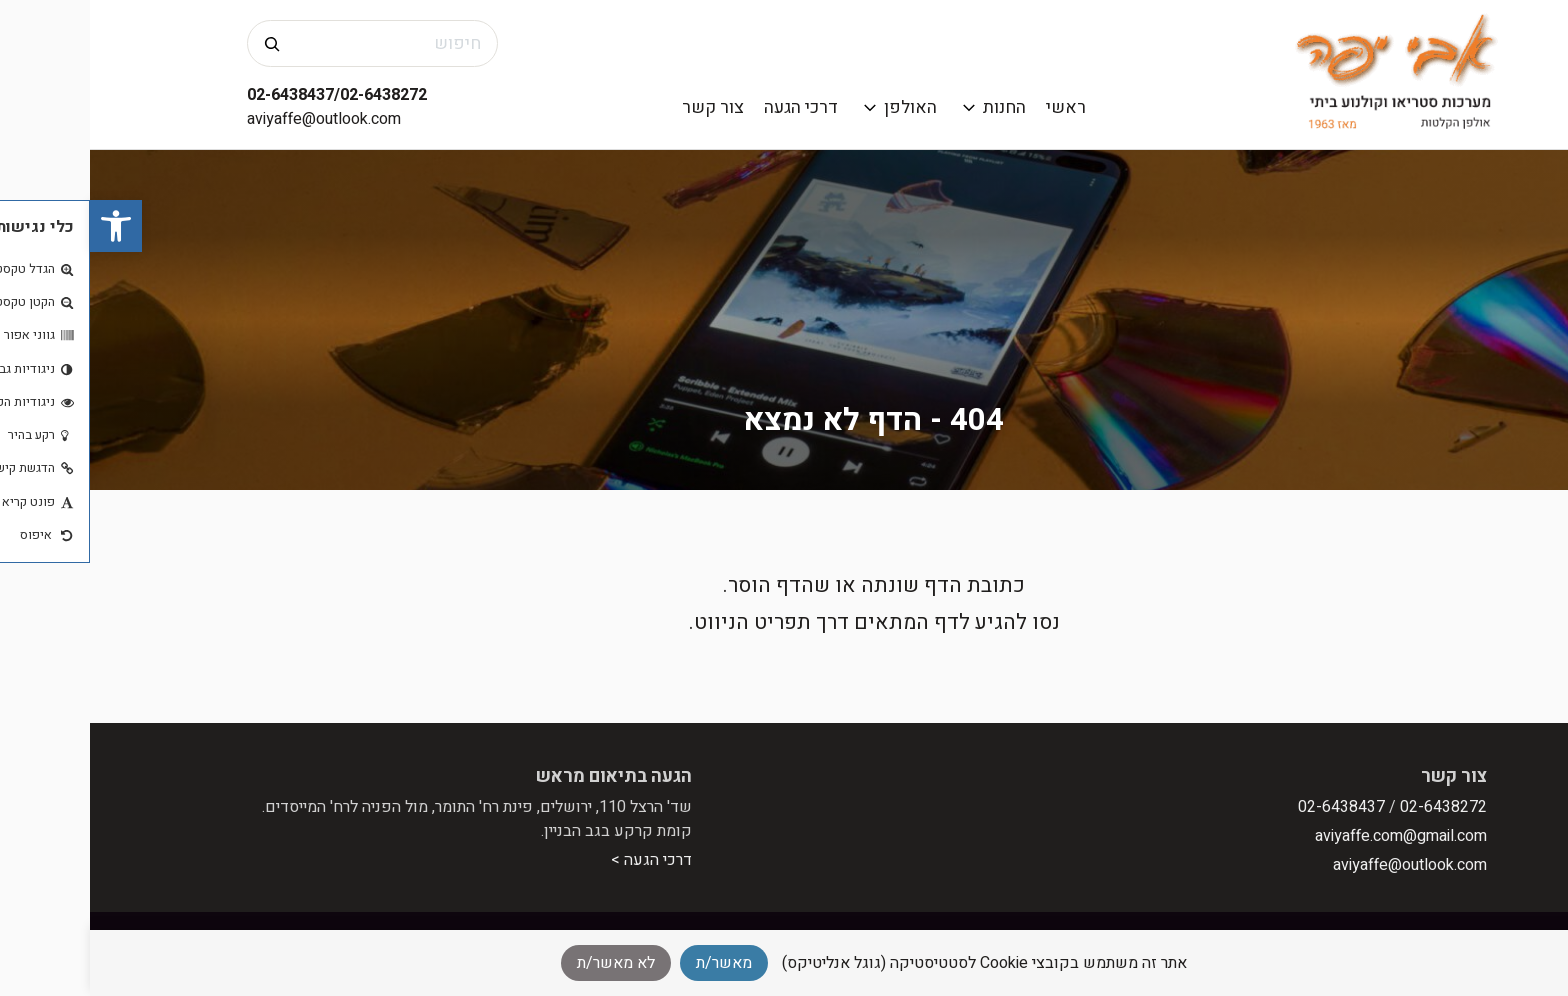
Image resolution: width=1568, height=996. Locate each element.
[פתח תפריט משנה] (880, 107)
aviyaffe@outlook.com (234, 119)
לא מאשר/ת (526, 963)
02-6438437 (1251, 807)
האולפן (820, 107)
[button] (26, 226)
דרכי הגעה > (561, 860)
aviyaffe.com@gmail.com (1311, 836)
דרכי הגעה (711, 107)
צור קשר (623, 107)
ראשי (976, 107)
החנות (914, 107)
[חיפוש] (182, 43)
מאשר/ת (634, 963)
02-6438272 (1353, 807)
